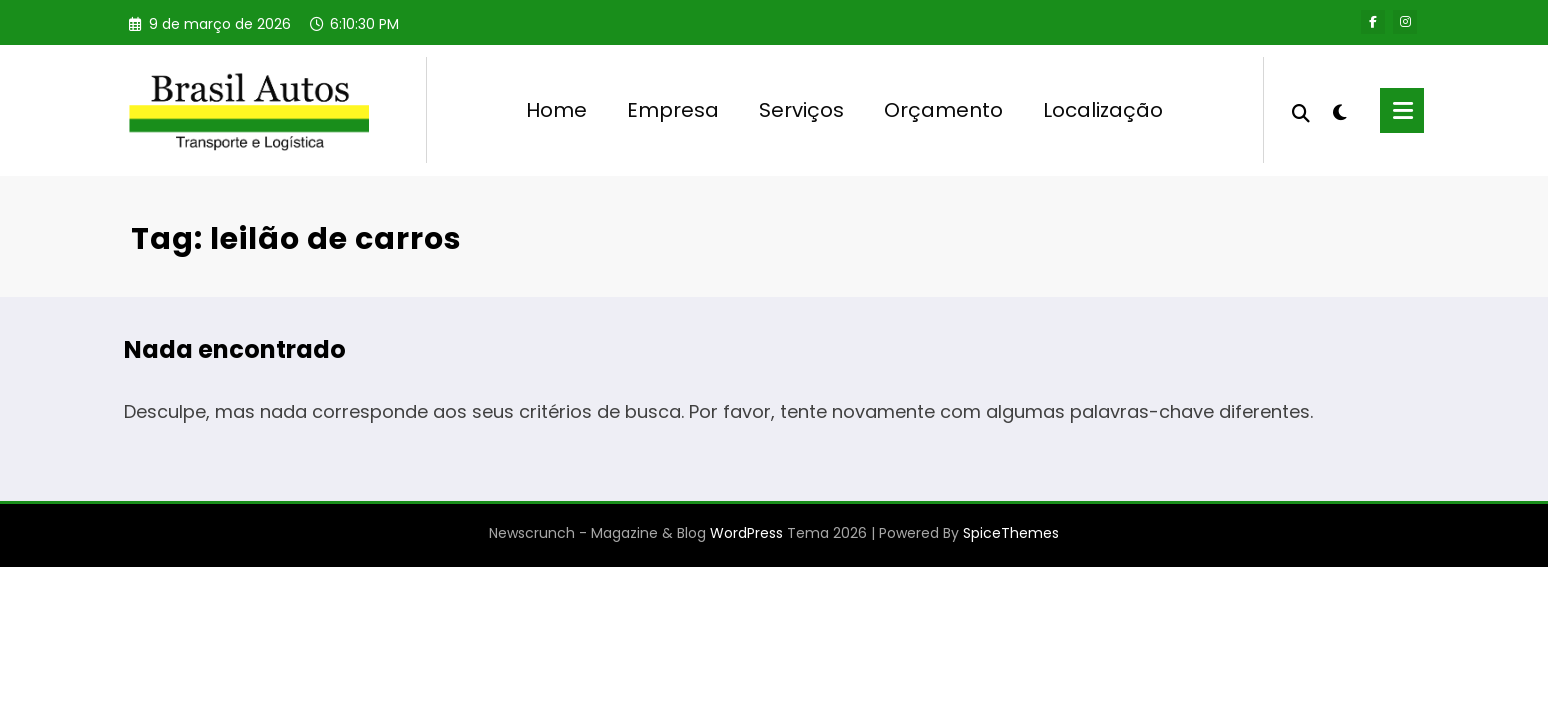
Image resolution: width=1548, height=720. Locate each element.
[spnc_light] (1340, 110)
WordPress (746, 533)
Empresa (673, 110)
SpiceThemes (1011, 533)
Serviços (801, 110)
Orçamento (943, 110)
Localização (1103, 110)
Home (556, 110)
